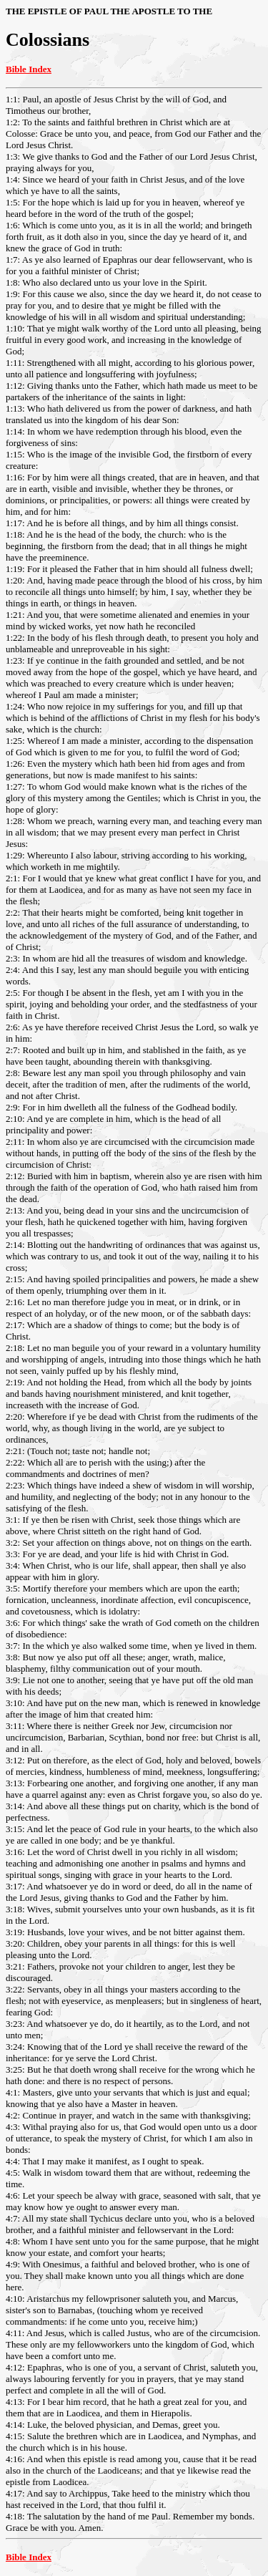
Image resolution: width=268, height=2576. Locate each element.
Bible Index (28, 69)
